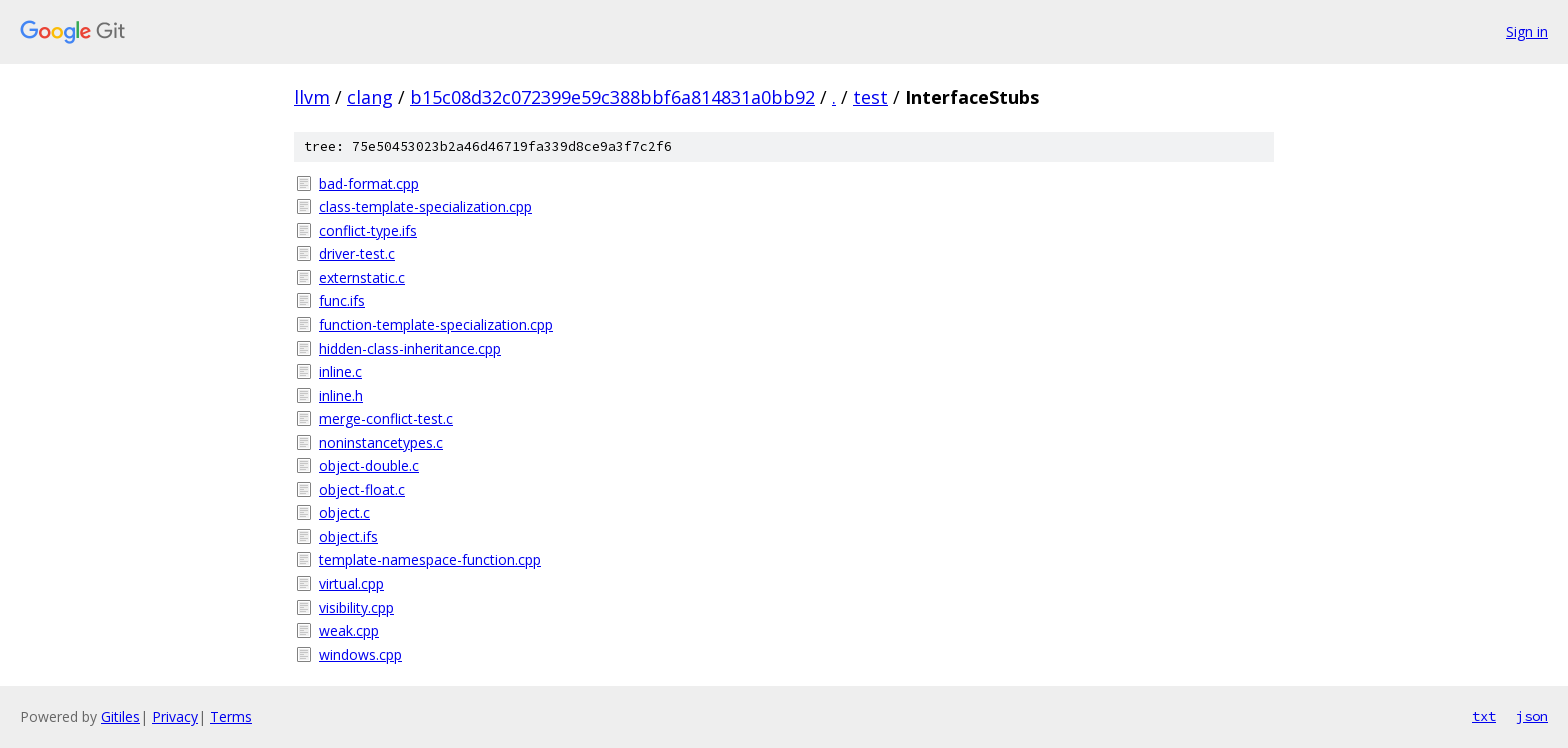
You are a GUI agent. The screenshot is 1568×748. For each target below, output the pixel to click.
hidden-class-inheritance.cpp (410, 348)
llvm (312, 97)
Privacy (175, 716)
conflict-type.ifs (368, 230)
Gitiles (120, 716)
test (870, 97)
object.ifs (348, 536)
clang (370, 97)
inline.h (341, 395)
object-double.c (369, 465)
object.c (344, 512)
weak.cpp (349, 630)
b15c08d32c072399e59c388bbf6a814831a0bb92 (612, 97)
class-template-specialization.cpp (425, 206)
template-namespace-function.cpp (430, 559)
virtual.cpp (351, 583)
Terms (231, 716)
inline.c (340, 371)
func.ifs (342, 300)
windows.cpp (360, 654)
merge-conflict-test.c (386, 418)
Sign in (1527, 31)
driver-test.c (357, 253)
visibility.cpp (356, 607)
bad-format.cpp (369, 183)
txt (1484, 716)
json (1532, 716)
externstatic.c (362, 277)
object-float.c (362, 489)
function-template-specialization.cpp (436, 324)
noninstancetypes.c (381, 442)
